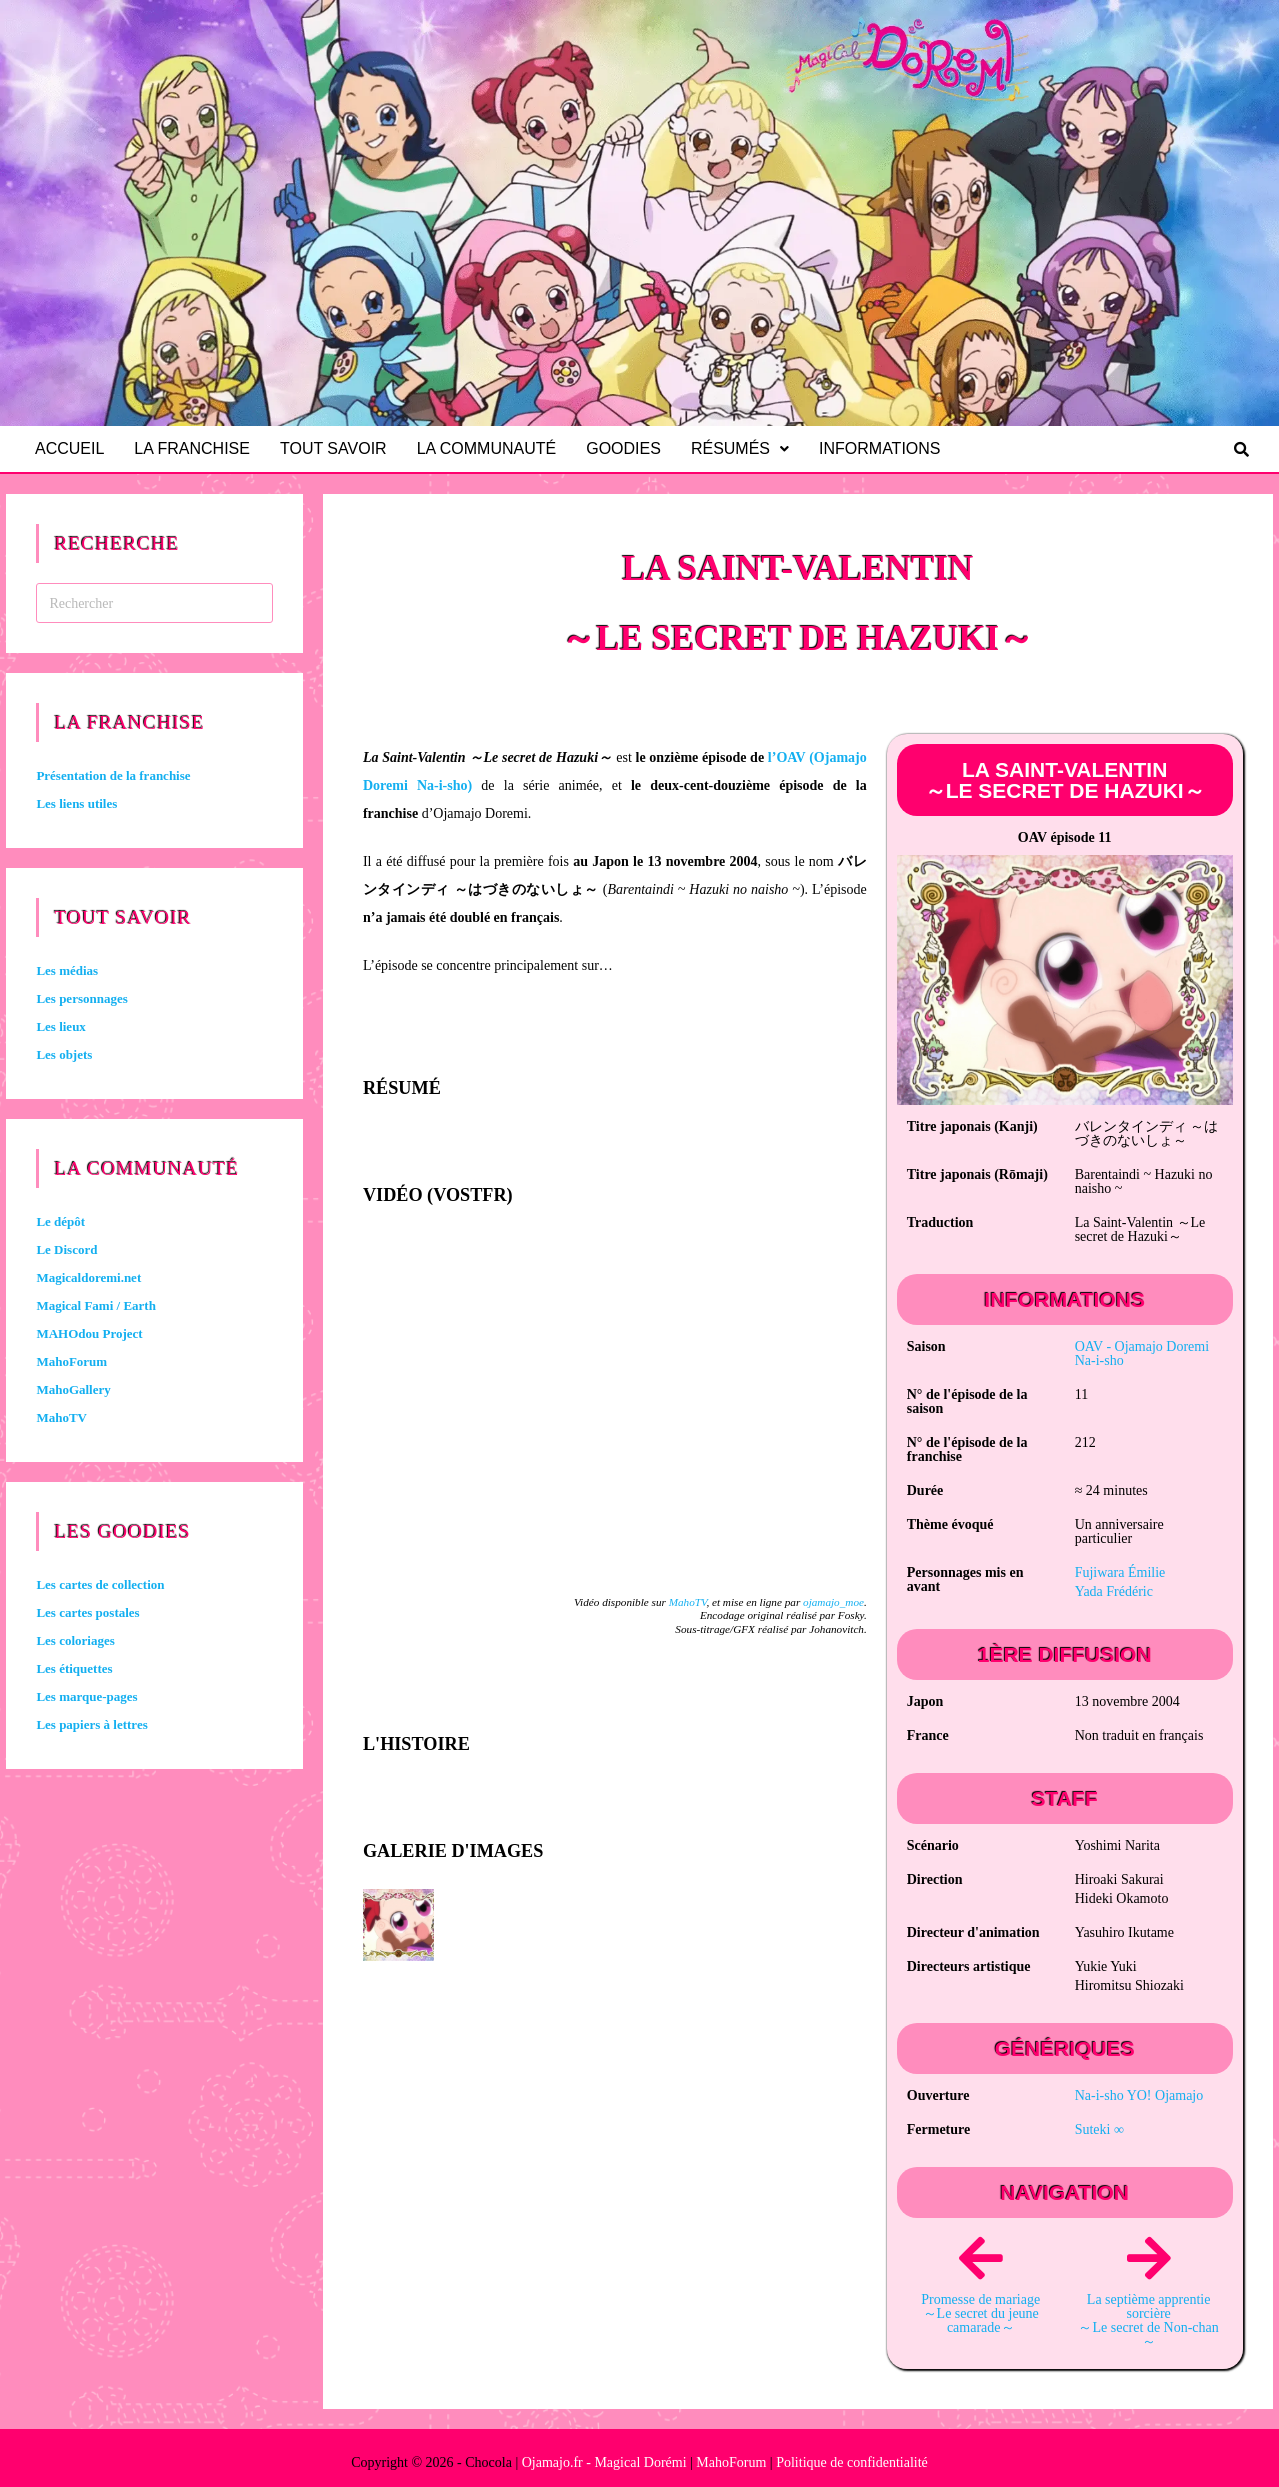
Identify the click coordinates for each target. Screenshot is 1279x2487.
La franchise (195, 448)
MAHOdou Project (89, 1333)
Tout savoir (339, 448)
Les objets (64, 1054)
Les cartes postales (87, 1612)
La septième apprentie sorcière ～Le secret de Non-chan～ (1148, 2320)
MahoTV (688, 1602)
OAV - (1142, 1353)
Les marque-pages (86, 1696)
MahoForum (71, 1361)
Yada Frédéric (1114, 1591)
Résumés (749, 448)
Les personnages (81, 998)
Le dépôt (60, 1221)
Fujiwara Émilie (1120, 1572)
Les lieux (60, 1026)
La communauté (493, 448)
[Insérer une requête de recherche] (154, 603)
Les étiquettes (74, 1668)
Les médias (67, 970)
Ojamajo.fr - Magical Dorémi (604, 2462)
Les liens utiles (76, 803)
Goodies (632, 448)
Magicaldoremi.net (88, 1277)
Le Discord (66, 1249)
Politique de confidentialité (852, 2462)
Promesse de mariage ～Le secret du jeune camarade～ (980, 2313)
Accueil (70, 448)
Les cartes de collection (100, 1584)
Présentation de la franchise (113, 775)
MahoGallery (73, 1389)
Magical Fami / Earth (96, 1305)
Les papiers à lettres (91, 1724)
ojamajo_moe (833, 1602)
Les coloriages (75, 1640)
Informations (889, 448)
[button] (749, 449)
